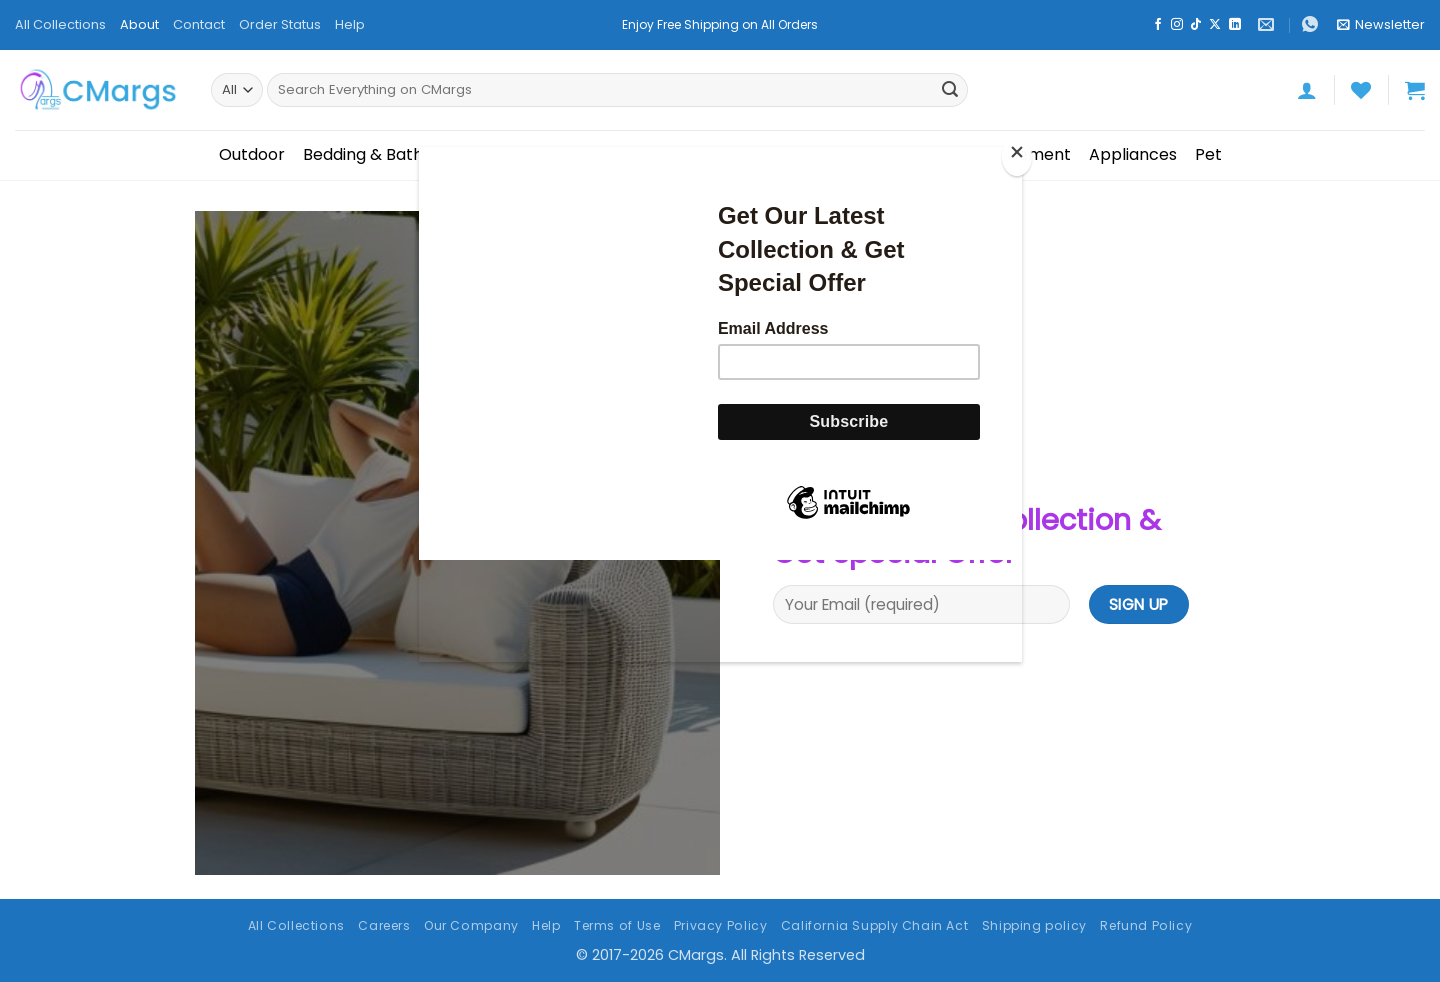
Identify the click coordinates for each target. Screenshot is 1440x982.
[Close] (1017, 156)
